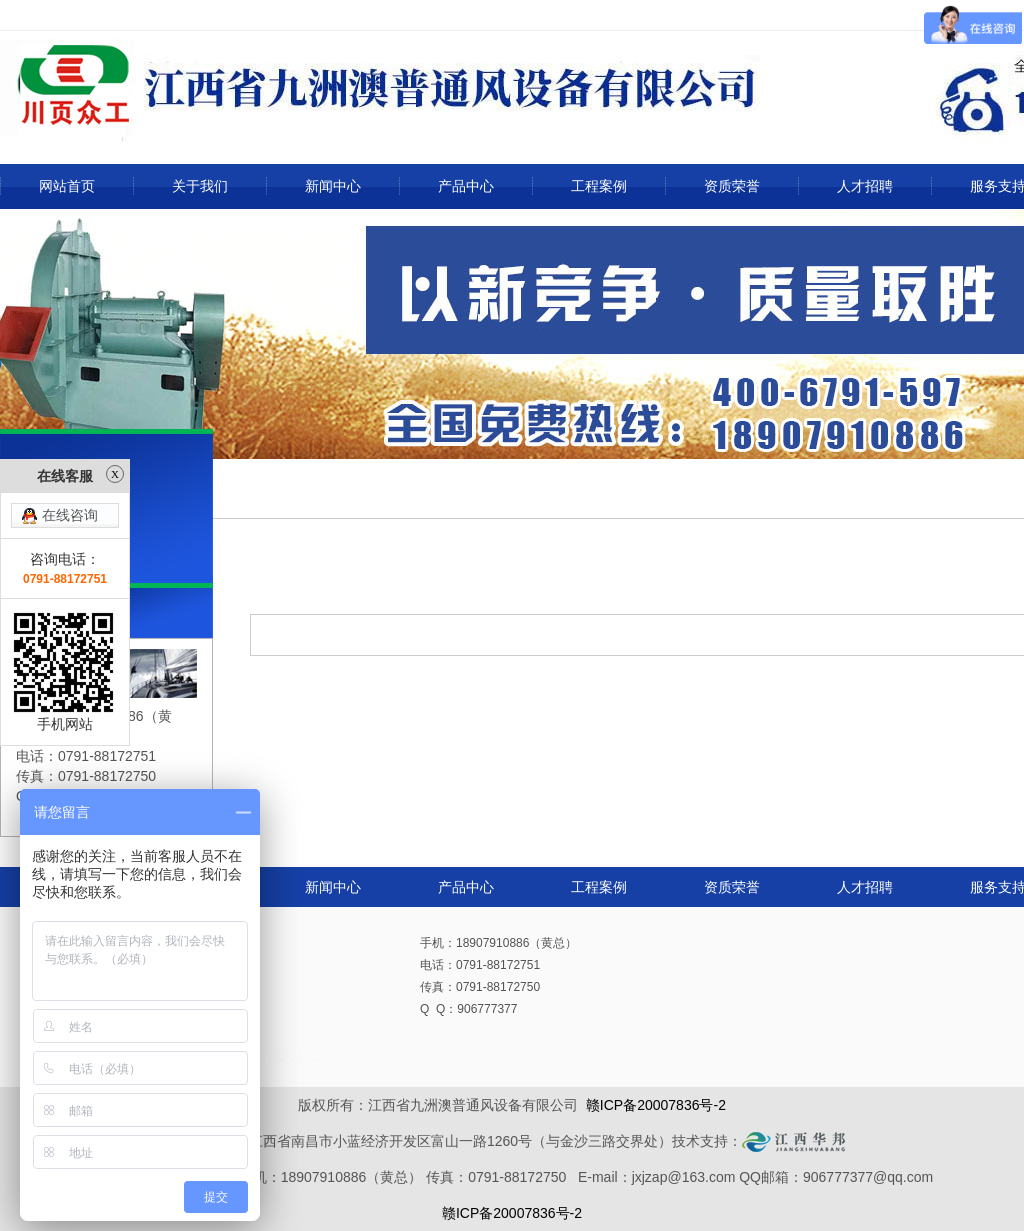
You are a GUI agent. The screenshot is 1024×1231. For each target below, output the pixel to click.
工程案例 (599, 186)
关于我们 (200, 186)
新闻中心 (333, 186)
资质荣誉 (732, 186)
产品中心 (466, 186)
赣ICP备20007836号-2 (656, 1105)
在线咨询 (70, 481)
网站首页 (67, 186)
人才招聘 (865, 186)
